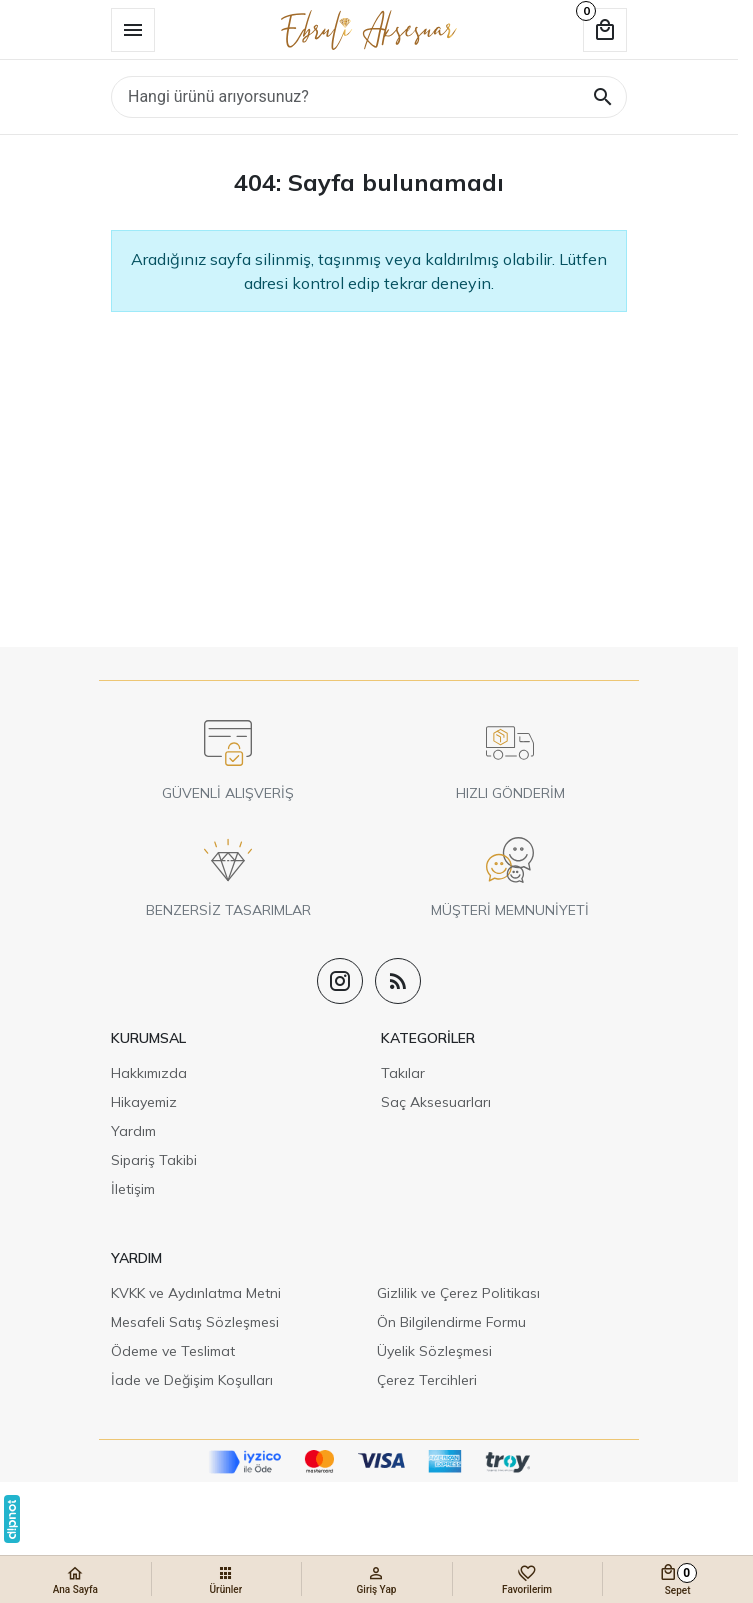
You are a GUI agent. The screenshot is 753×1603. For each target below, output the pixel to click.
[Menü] (133, 30)
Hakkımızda (149, 1073)
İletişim (133, 1189)
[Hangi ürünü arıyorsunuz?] (369, 97)
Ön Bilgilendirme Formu (451, 1322)
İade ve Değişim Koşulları (192, 1380)
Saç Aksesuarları (436, 1102)
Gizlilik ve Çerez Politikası (458, 1293)
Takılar (403, 1073)
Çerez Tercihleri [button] (427, 1380)
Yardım (133, 1131)
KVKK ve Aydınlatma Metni (196, 1293)
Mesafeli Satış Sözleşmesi (195, 1322)
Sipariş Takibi (154, 1160)
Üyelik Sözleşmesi (434, 1351)
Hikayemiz (144, 1102)
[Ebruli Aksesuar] (369, 30)
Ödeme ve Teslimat (173, 1351)
